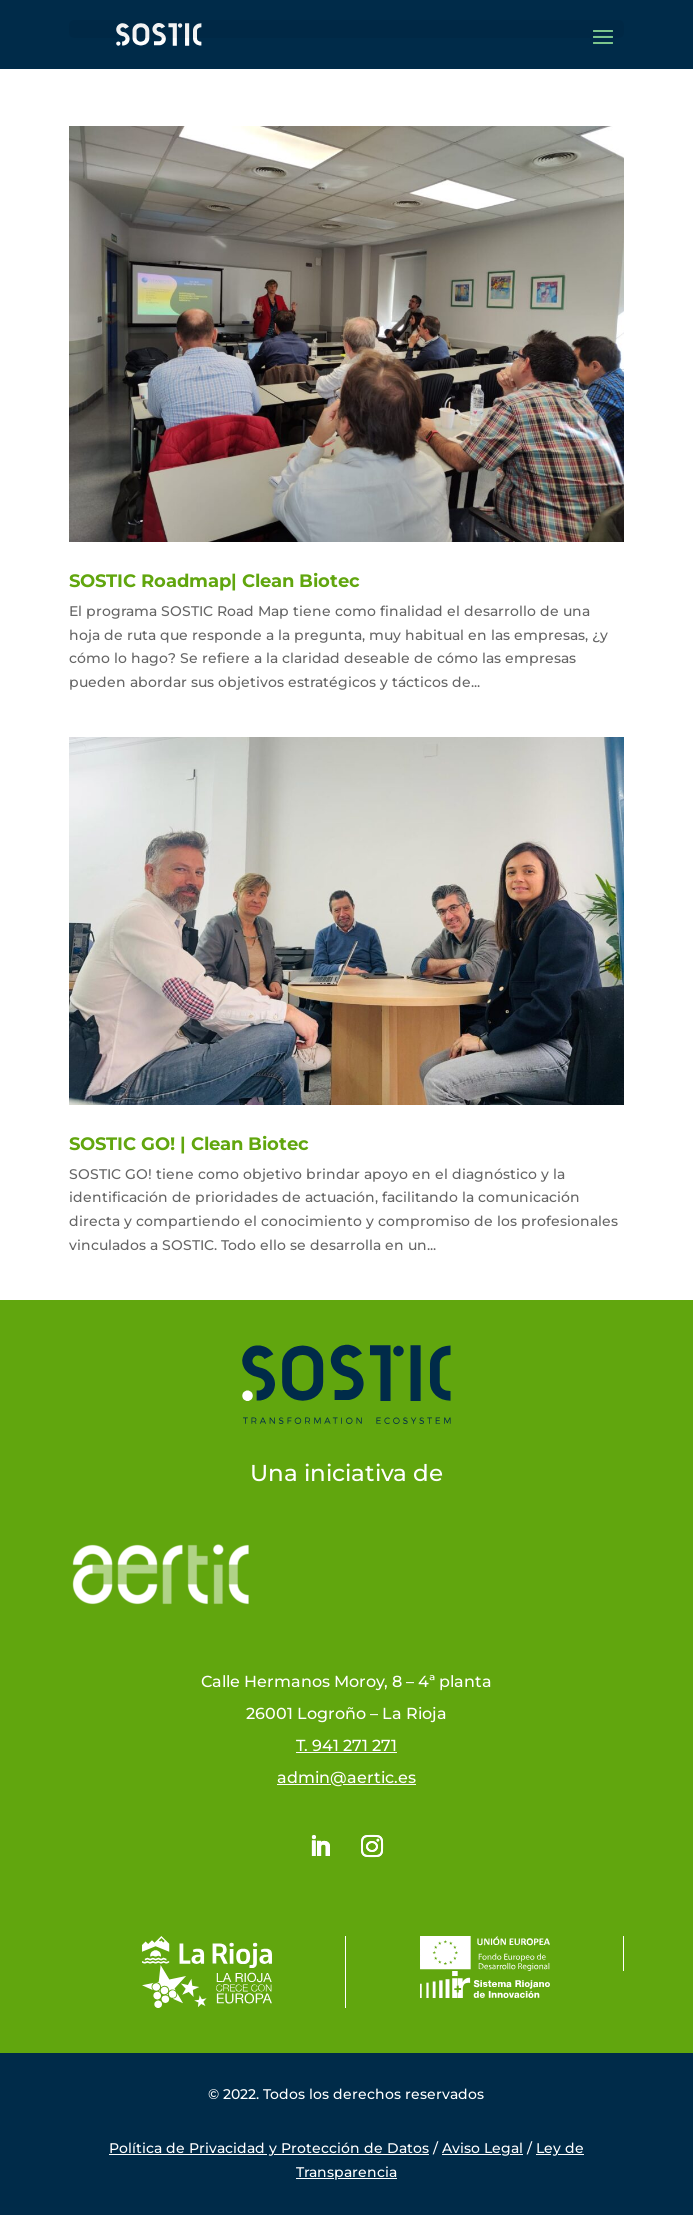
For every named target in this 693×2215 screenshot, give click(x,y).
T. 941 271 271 (346, 1745)
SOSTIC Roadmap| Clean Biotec (214, 581)
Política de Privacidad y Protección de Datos (269, 2148)
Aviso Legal (482, 2148)
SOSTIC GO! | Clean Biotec (189, 1144)
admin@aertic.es (346, 1777)
